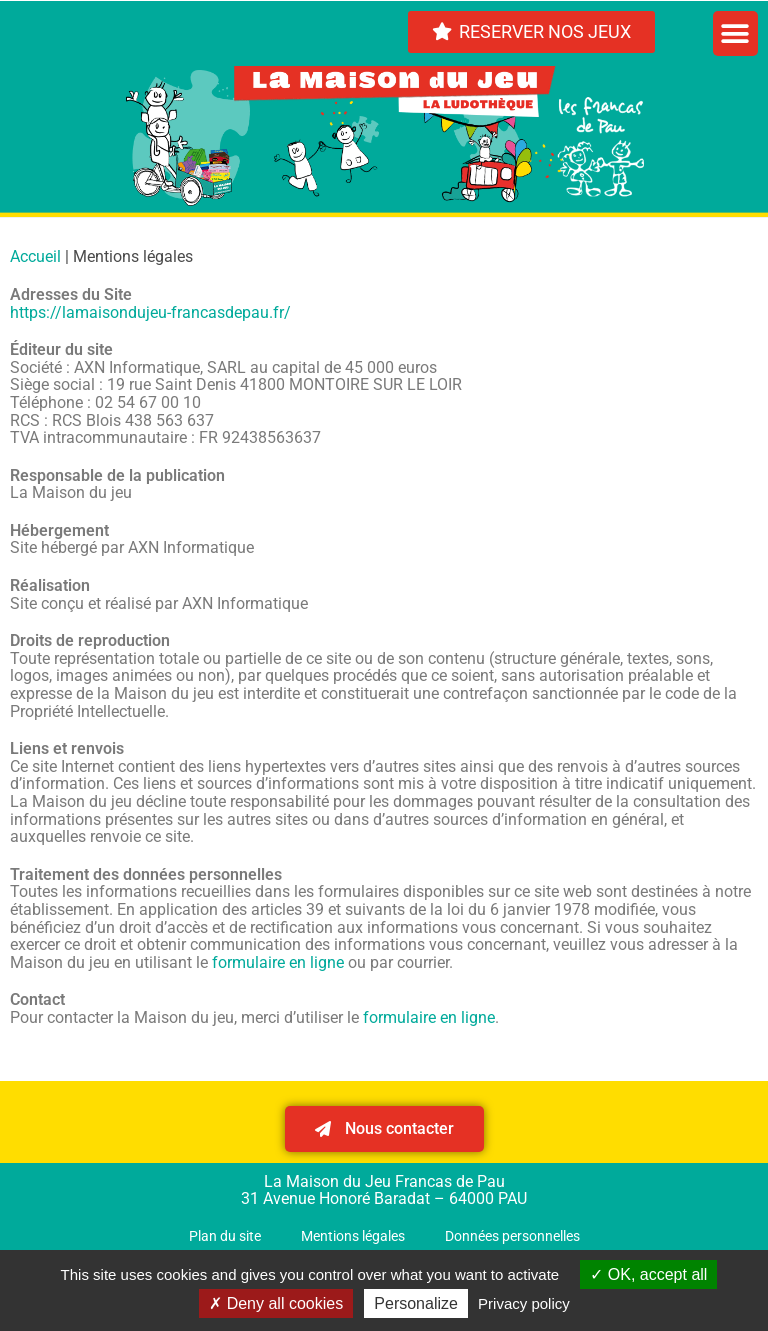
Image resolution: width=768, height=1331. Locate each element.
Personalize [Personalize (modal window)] (416, 1303)
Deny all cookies (276, 1303)
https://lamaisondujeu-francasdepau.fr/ (150, 312)
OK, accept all (648, 1274)
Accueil (35, 256)
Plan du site (225, 1236)
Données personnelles (512, 1236)
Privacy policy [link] (524, 1303)
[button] (735, 33)
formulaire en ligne (278, 962)
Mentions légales (353, 1236)
